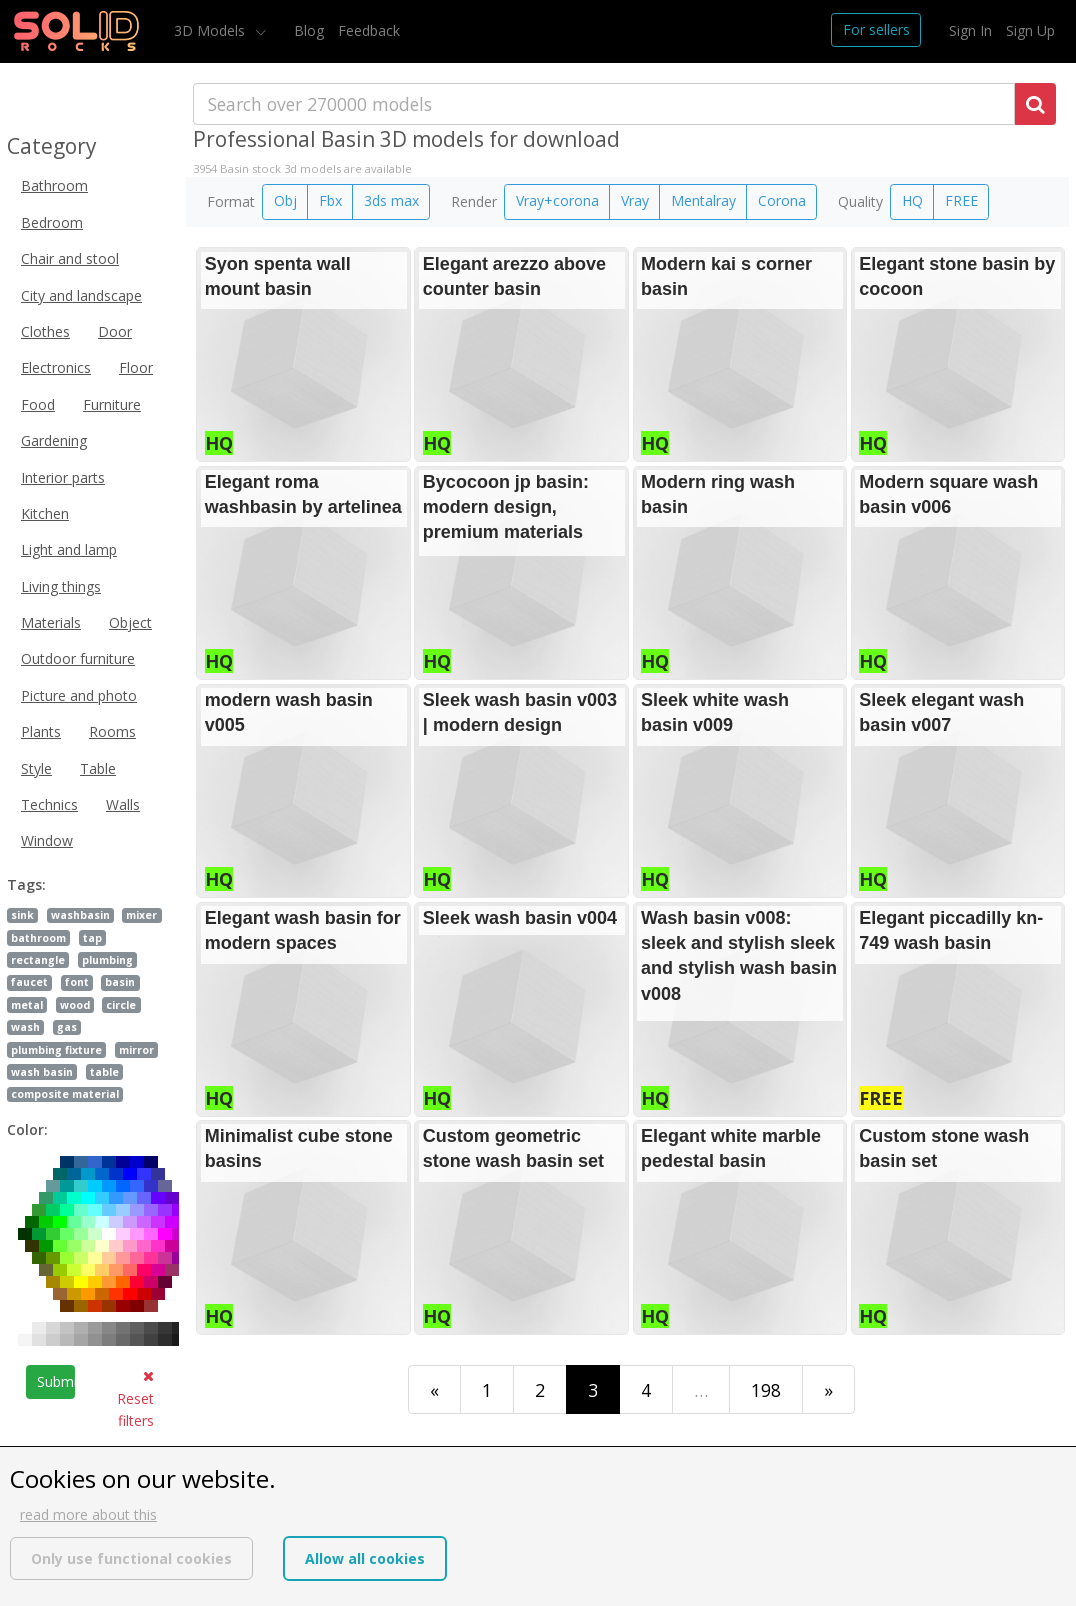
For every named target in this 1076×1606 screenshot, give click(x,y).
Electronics (56, 367)
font (77, 982)
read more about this (88, 1514)
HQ (912, 200)
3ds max (391, 200)
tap (92, 938)
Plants (41, 731)
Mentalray (703, 200)
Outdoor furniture (78, 658)
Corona (782, 200)
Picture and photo (79, 695)
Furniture (112, 404)
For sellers (876, 29)
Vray (635, 200)
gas (67, 1027)
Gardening (54, 440)
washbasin (80, 915)
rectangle (38, 960)
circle (121, 1005)
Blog (309, 30)
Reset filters (135, 1399)
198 (766, 1390)
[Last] (828, 1389)
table (104, 1072)
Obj (285, 200)
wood (75, 1005)
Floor (136, 367)
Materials (51, 622)
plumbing (107, 960)
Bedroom (52, 222)
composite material (65, 1094)
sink (22, 915)
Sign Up (1030, 30)
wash (25, 1027)
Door (115, 331)
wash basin (42, 1072)
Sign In (970, 30)
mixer (141, 915)
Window (47, 840)
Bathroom (54, 185)
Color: (27, 1129)
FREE (961, 200)
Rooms (112, 731)
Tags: (26, 884)
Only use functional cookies (131, 1558)
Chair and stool (70, 258)
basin (120, 982)
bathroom (38, 938)
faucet (29, 982)
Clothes (45, 331)
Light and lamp (69, 549)
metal (27, 1005)
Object (130, 622)
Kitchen (45, 513)
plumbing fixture (56, 1050)
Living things (61, 586)
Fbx (330, 200)
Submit (56, 1381)
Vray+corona (557, 200)
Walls (123, 804)
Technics (49, 804)
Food (38, 404)
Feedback (369, 30)
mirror (136, 1050)
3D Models (211, 30)
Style (36, 768)
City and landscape (81, 295)
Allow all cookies (365, 1558)
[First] (434, 1389)
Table (98, 768)
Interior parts (63, 477)
